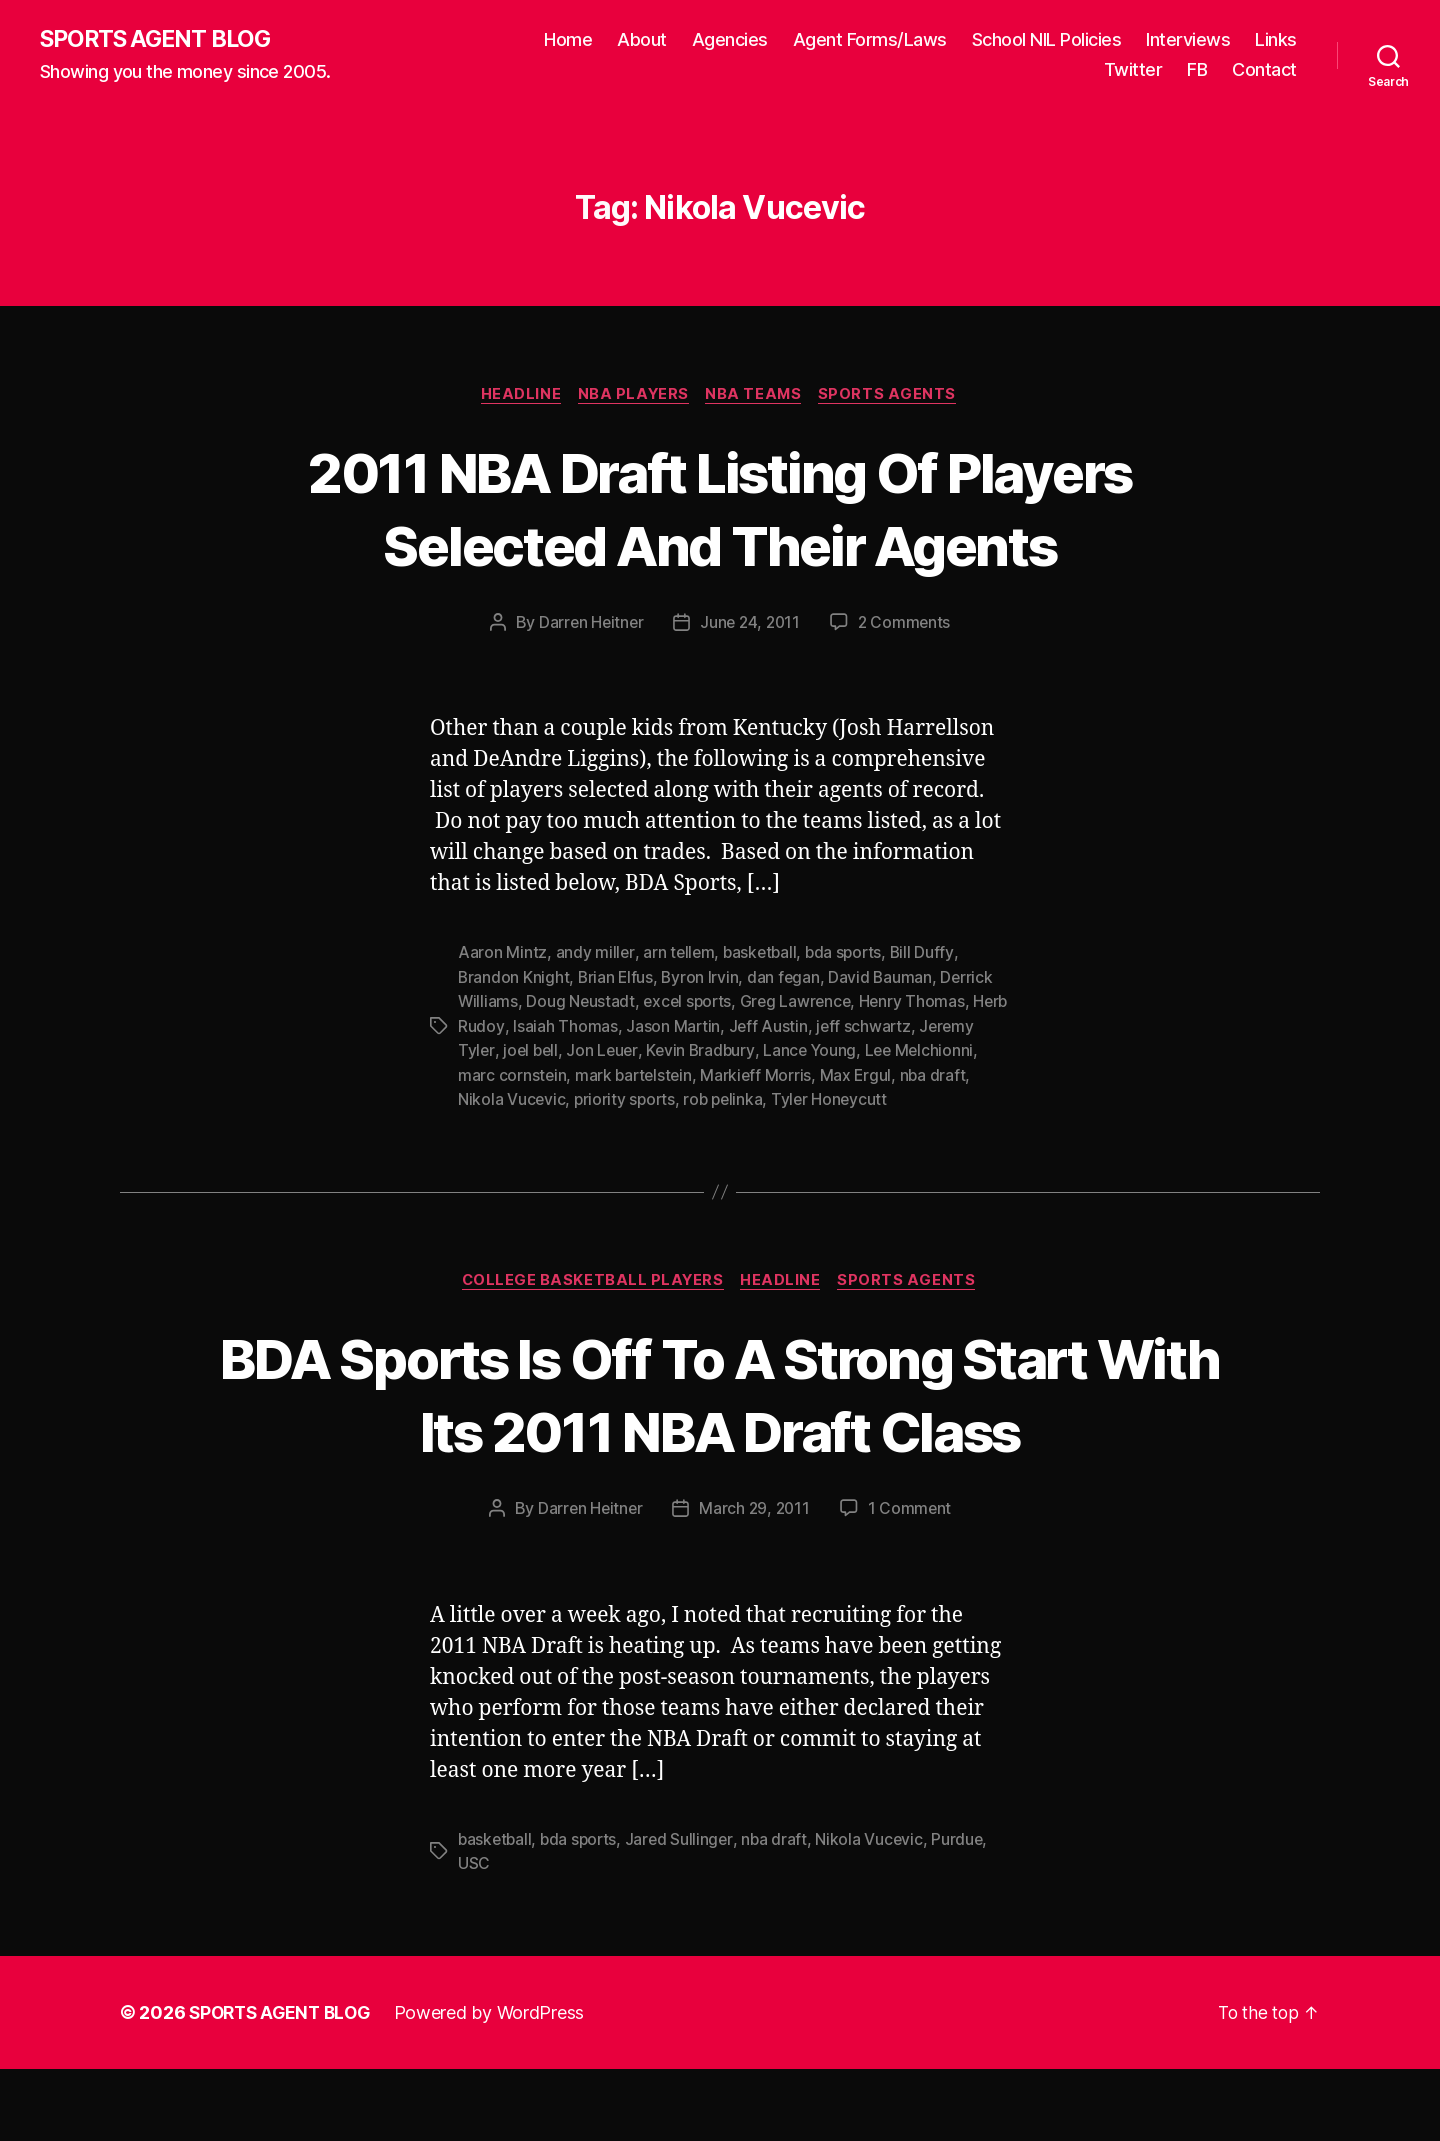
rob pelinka (803, 1099)
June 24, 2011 (751, 625)
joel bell (592, 1051)
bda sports (849, 955)
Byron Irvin (703, 979)
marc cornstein (600, 1075)
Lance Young (876, 1051)
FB (1197, 70)
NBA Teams (757, 396)
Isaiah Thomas (604, 1027)
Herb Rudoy (500, 1027)
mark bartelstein (723, 1075)
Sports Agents (894, 396)
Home (568, 40)
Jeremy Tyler (506, 1051)
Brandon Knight (514, 979)
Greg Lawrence (803, 1003)
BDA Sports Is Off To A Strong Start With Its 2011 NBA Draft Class (720, 1430)
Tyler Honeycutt (912, 1099)
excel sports (691, 1003)
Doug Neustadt (582, 1003)
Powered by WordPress (498, 2084)
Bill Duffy (929, 955)
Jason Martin (712, 1027)
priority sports (702, 1099)
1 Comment (912, 1582)
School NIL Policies (1047, 40)
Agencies (730, 40)
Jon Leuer (665, 1051)
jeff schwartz (904, 1027)
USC (474, 1936)
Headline (517, 396)
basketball (763, 955)
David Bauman (885, 979)
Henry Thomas (920, 1003)
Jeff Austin (808, 1027)
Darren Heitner (588, 625)
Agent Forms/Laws (870, 40)
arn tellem (679, 955)
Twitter (1133, 70)
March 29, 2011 (755, 1582)
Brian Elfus (617, 979)
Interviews (1188, 40)
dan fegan (788, 979)
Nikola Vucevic (587, 1099)
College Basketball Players (591, 1281)
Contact (1264, 70)
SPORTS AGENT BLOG (161, 40)
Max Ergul (949, 1075)
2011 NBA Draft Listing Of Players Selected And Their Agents (719, 509)
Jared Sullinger (685, 1912)
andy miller (595, 955)
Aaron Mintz (502, 955)
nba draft (491, 1099)
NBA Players (633, 396)
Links (1276, 40)
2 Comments (907, 625)
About (642, 40)
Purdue (966, 1912)
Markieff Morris (849, 1075)
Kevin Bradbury (765, 1051)
